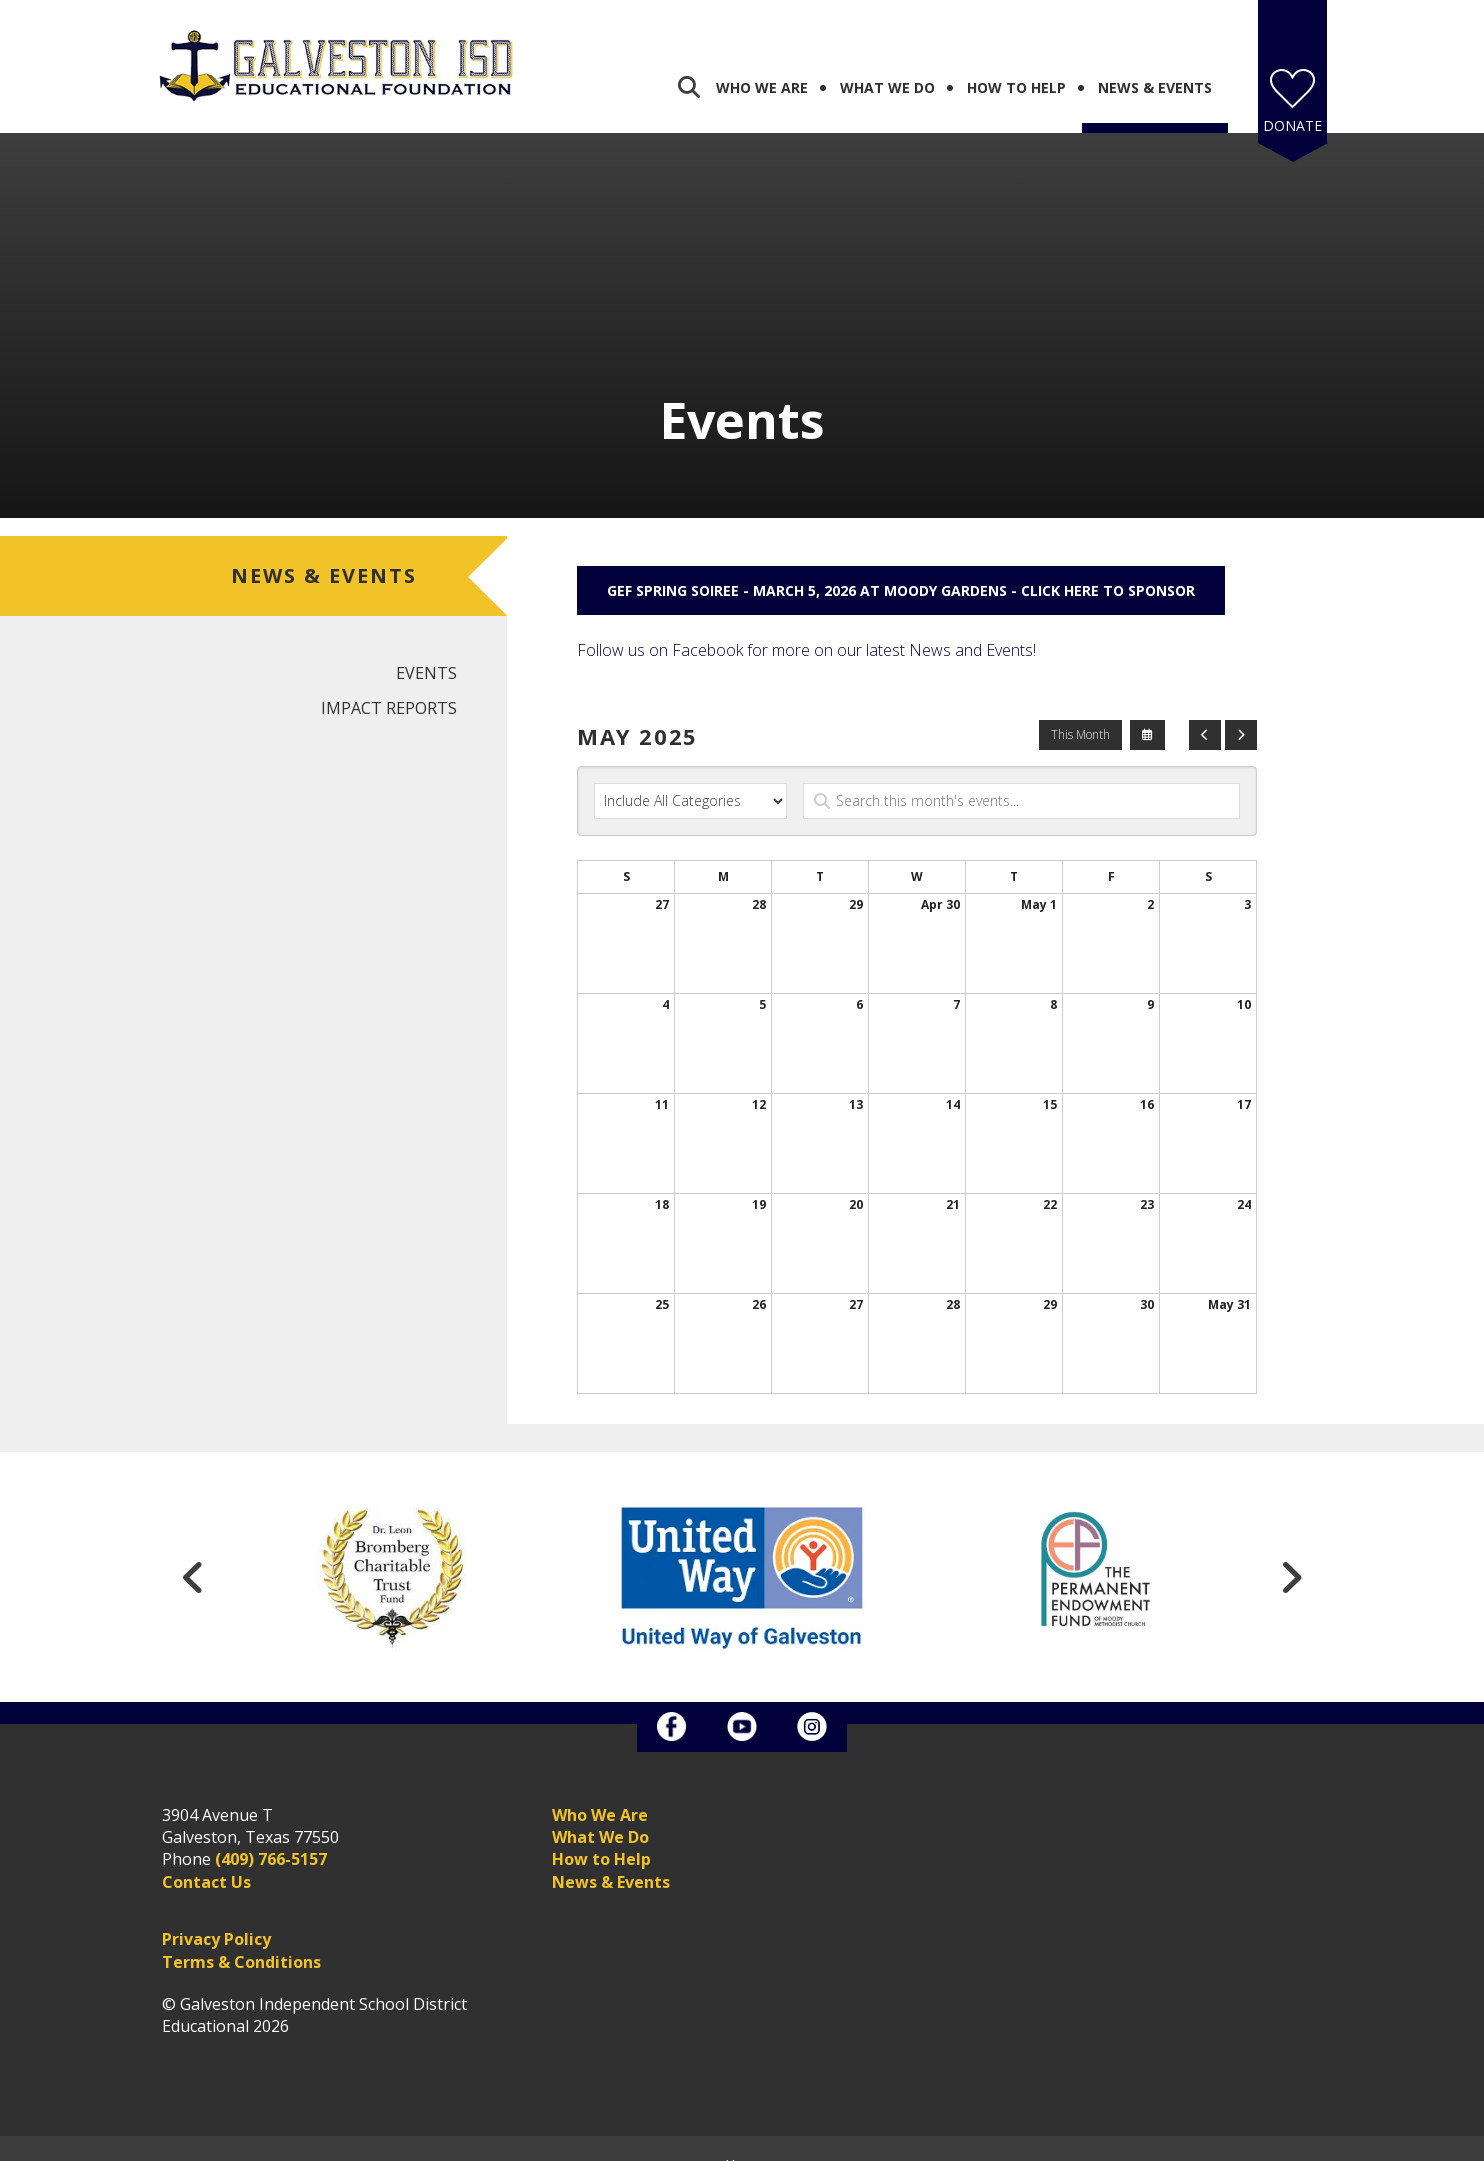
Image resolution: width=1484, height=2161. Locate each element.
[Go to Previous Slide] (193, 1554)
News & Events (1155, 64)
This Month (1080, 711)
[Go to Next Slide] (1291, 1554)
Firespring (780, 2142)
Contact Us (206, 1859)
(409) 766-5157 (271, 1836)
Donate (1292, 102)
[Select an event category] (690, 778)
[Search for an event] (1021, 778)
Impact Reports (389, 685)
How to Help (601, 1836)
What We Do (887, 64)
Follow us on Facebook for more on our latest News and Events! (806, 627)
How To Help (1016, 64)
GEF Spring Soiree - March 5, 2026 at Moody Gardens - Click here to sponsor (901, 567)
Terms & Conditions (241, 1939)
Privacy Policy (216, 1916)
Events (426, 650)
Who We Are (762, 64)
